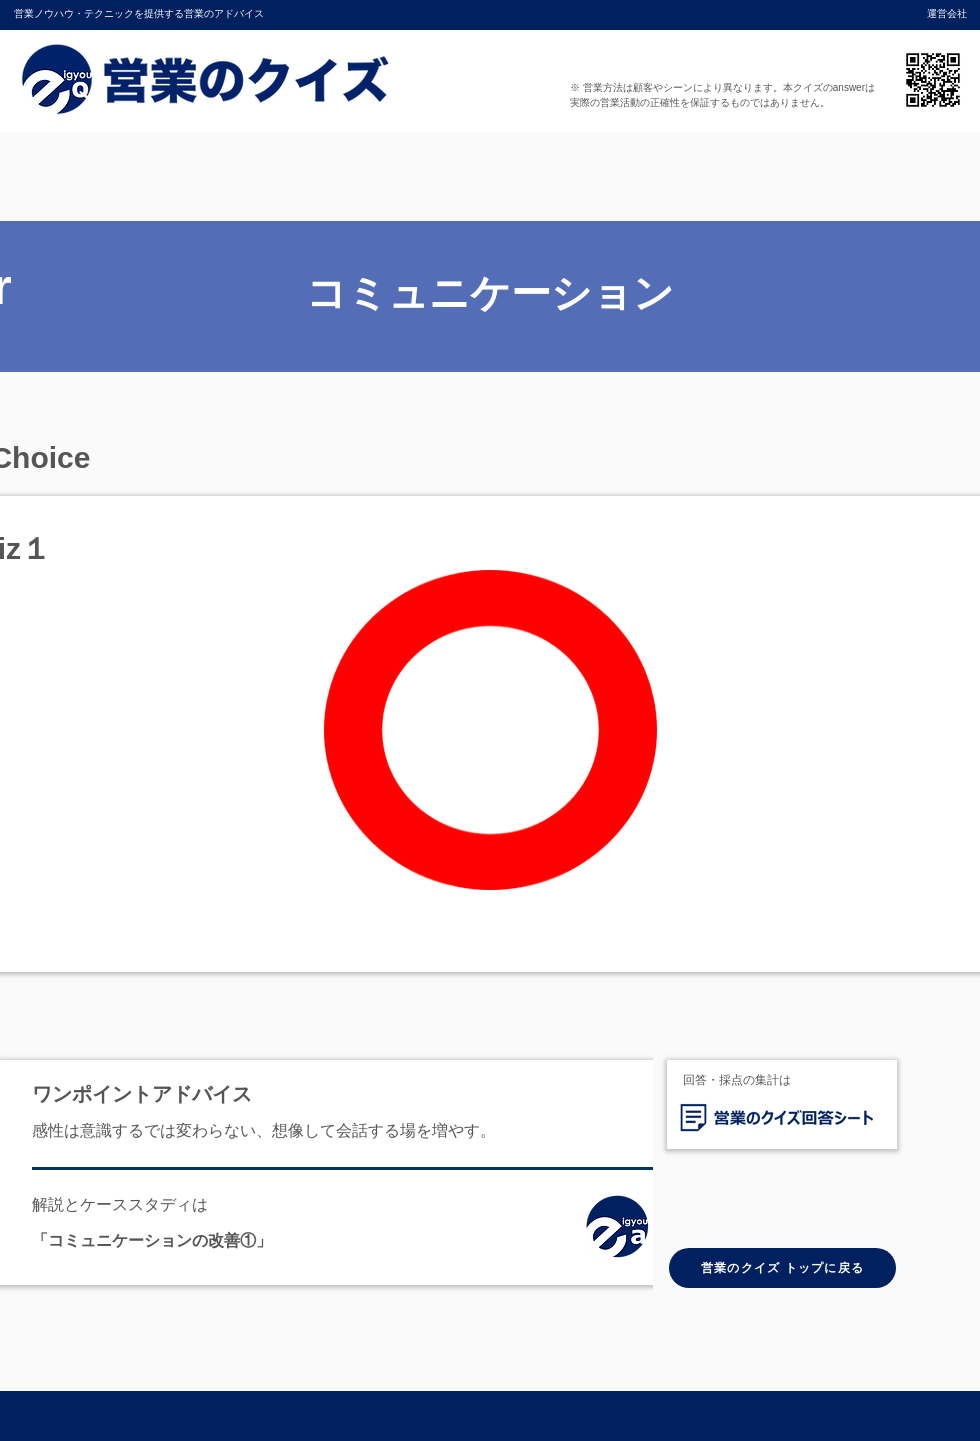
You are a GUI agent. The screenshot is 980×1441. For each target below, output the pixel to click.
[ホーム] (623, 1231)
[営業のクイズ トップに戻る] (782, 1268)
